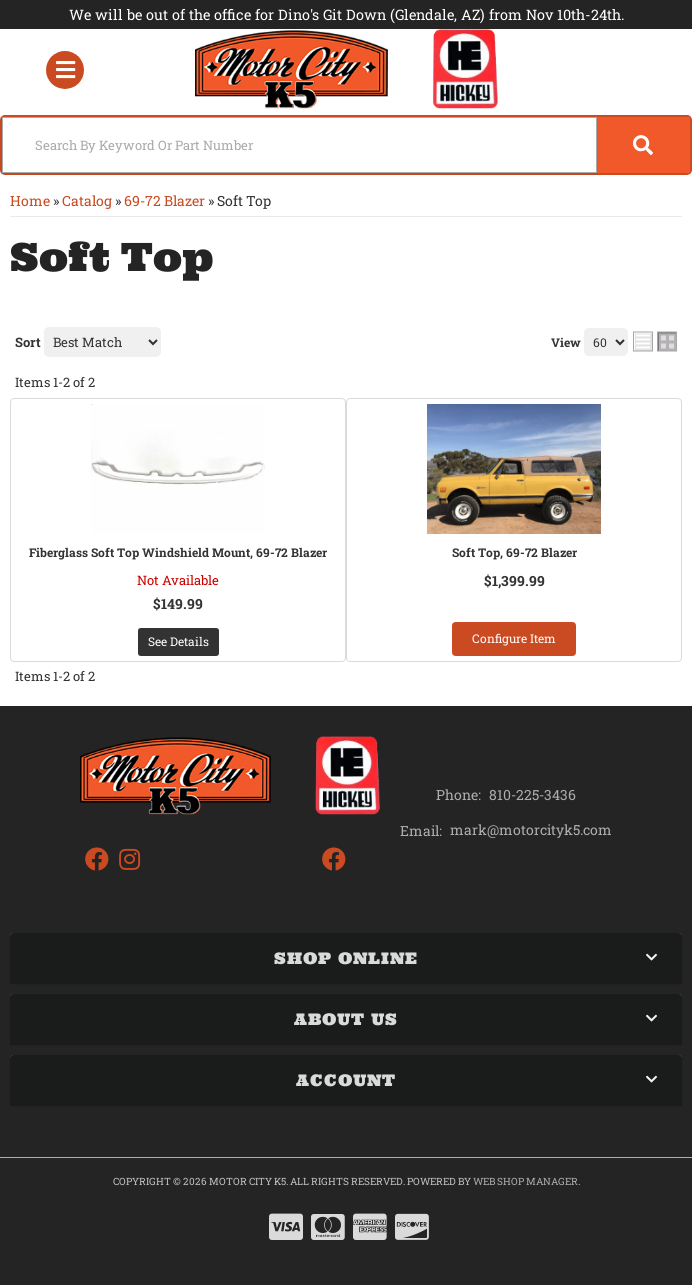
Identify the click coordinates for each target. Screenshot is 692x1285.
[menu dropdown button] (64, 69)
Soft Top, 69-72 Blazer (514, 552)
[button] (346, 145)
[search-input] (299, 145)
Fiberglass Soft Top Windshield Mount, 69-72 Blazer (178, 552)
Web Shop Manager (525, 1181)
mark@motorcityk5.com (531, 830)
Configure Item (514, 638)
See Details (178, 641)
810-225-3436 (532, 794)
